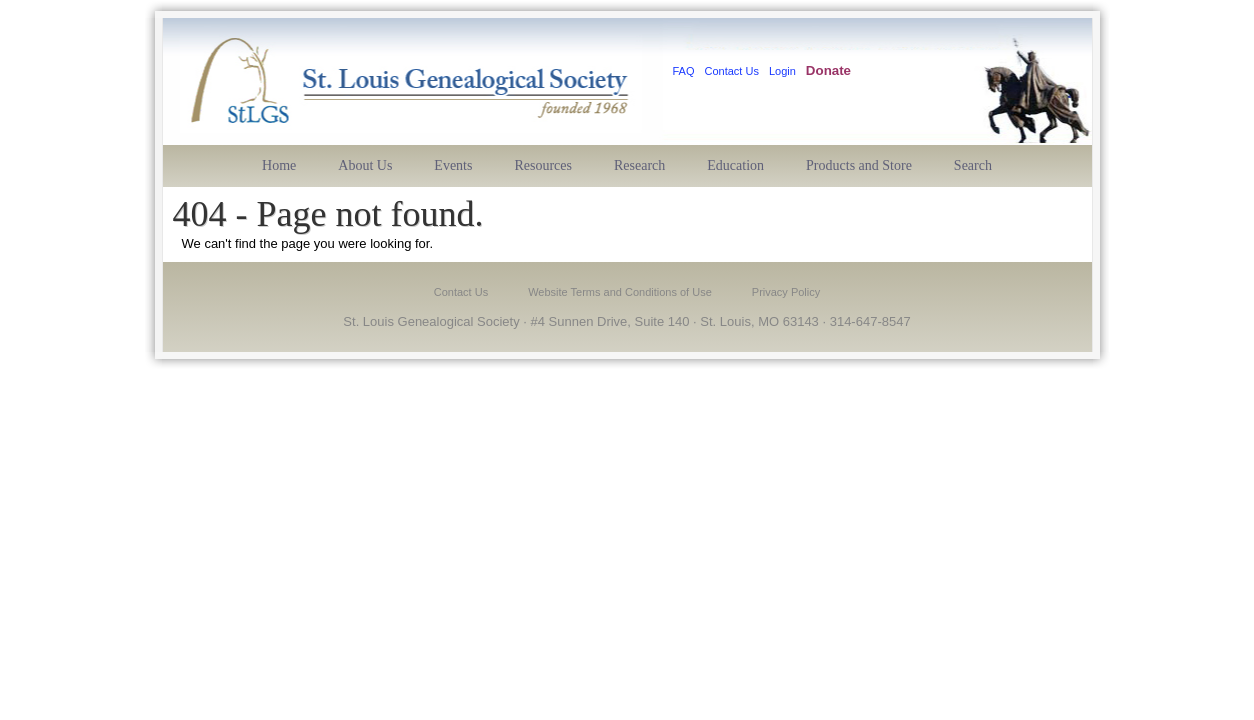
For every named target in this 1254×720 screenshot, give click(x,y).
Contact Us (732, 71)
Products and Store (859, 165)
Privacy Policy (786, 292)
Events (453, 165)
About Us (365, 165)
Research (639, 165)
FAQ (684, 71)
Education (735, 165)
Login (782, 71)
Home (279, 165)
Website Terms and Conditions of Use (620, 292)
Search (973, 165)
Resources (543, 165)
